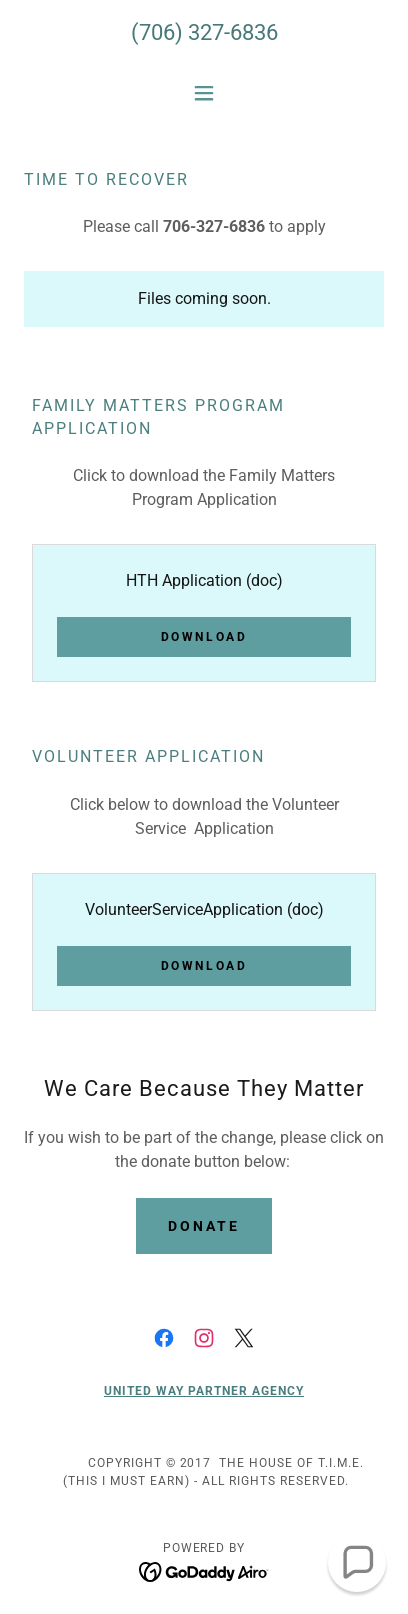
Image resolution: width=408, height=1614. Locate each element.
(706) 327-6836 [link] (204, 32)
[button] (204, 93)
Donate (204, 1226)
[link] (164, 1338)
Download (204, 637)
